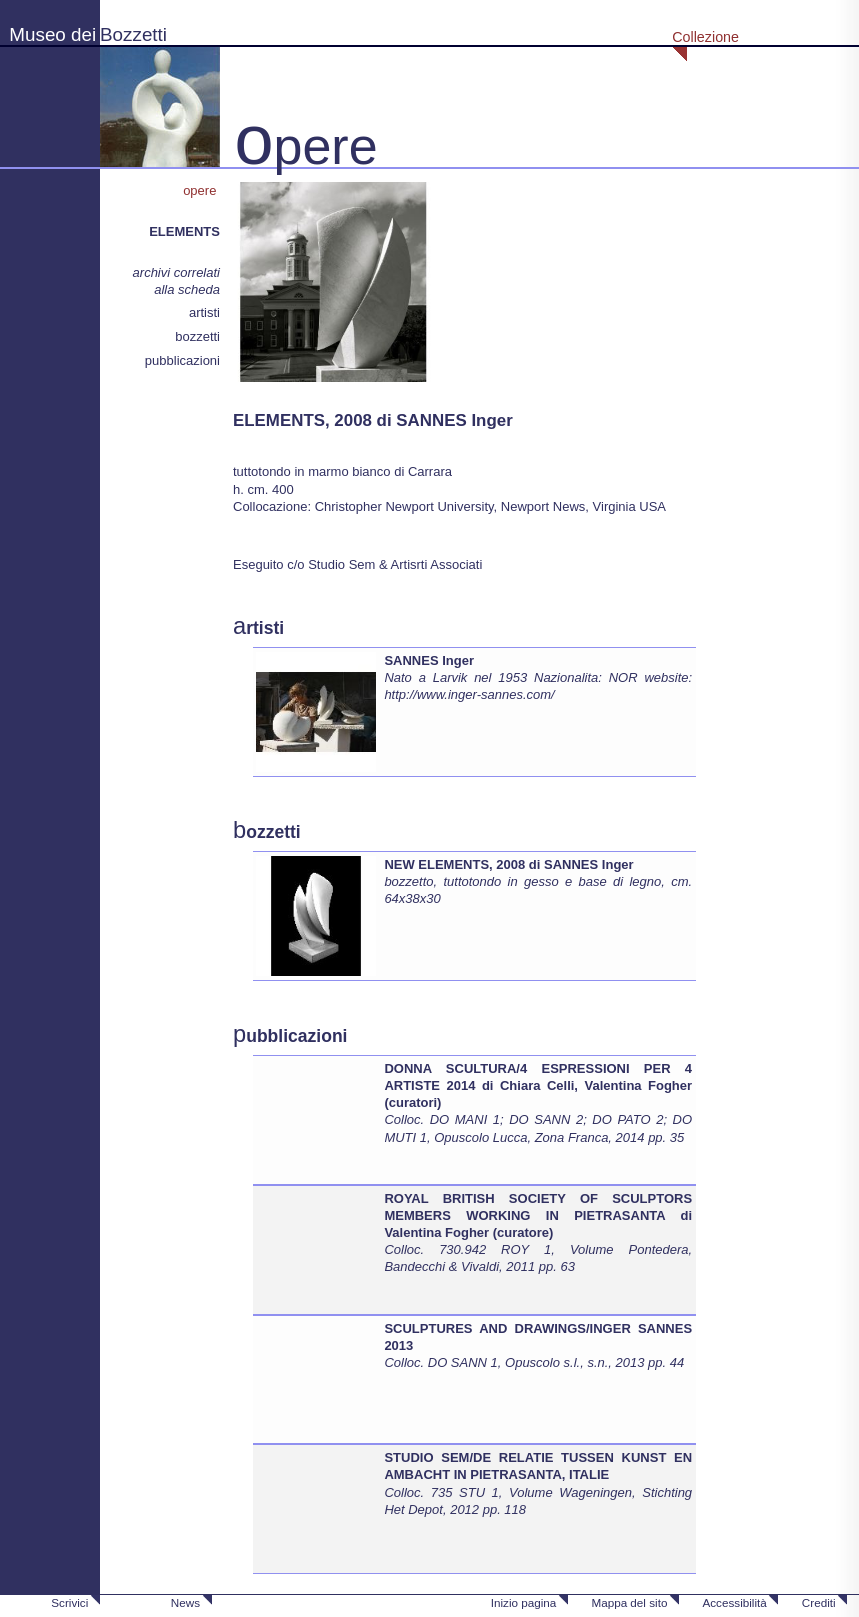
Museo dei (52, 34)
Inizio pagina (524, 1602)
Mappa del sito (629, 1602)
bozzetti (197, 336)
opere (201, 190)
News (185, 1602)
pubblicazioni (182, 360)
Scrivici (69, 1602)
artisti (204, 312)
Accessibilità (734, 1602)
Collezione (705, 37)
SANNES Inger (429, 660)
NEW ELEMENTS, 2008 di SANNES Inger (508, 864)
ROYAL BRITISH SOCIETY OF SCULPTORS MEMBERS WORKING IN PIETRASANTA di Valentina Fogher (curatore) (538, 1215)
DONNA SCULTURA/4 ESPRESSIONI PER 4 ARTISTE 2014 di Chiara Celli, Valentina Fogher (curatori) (538, 1085)
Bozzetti (133, 34)
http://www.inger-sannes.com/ (469, 694)
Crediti (819, 1602)
